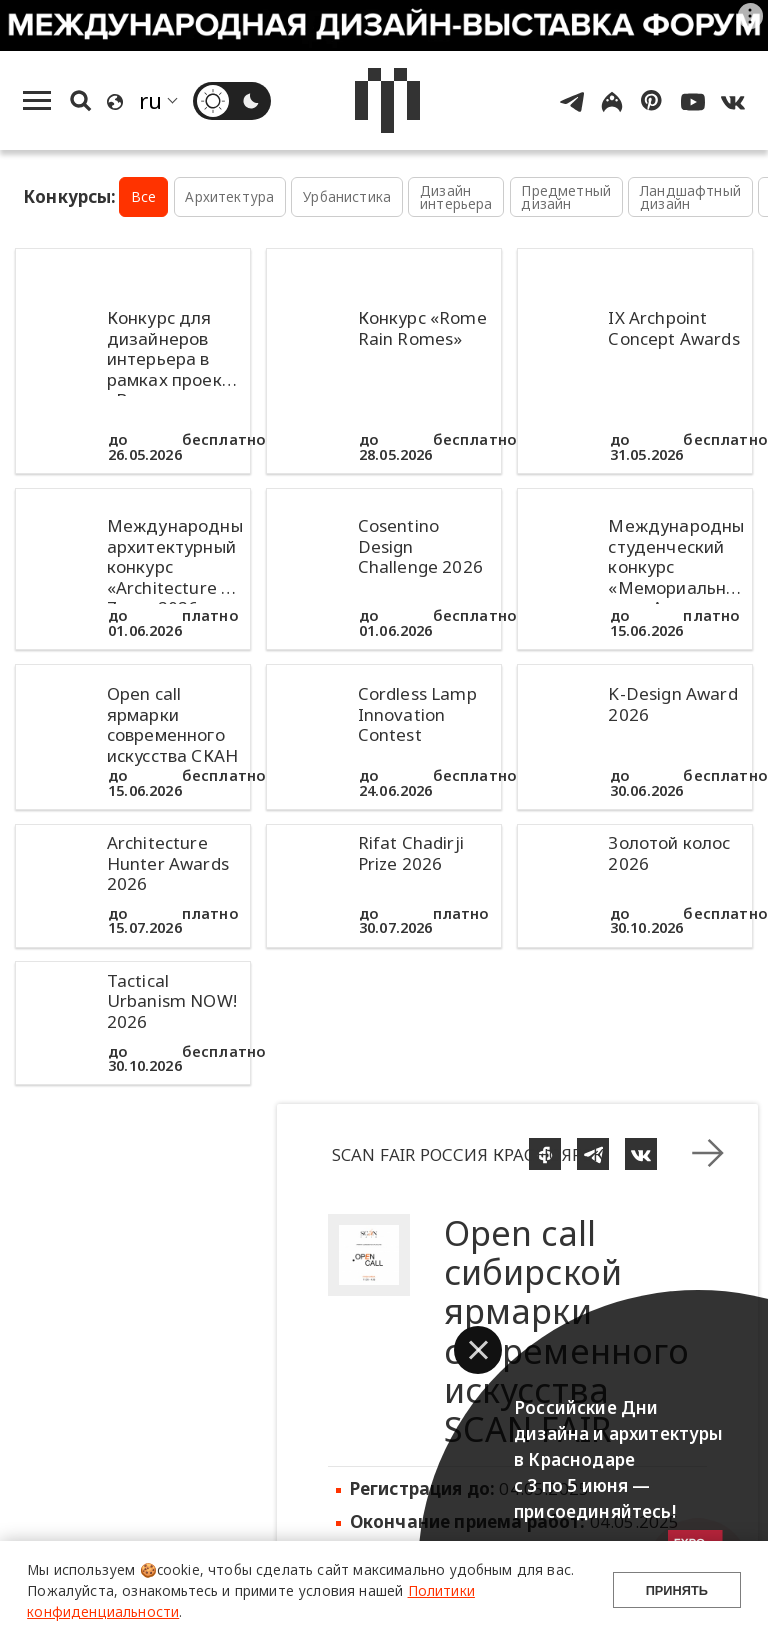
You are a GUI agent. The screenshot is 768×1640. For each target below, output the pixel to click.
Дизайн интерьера (456, 197)
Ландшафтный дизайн (690, 197)
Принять (677, 1590)
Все (144, 196)
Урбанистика (347, 196)
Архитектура (229, 196)
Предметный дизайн (566, 197)
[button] (478, 1350)
